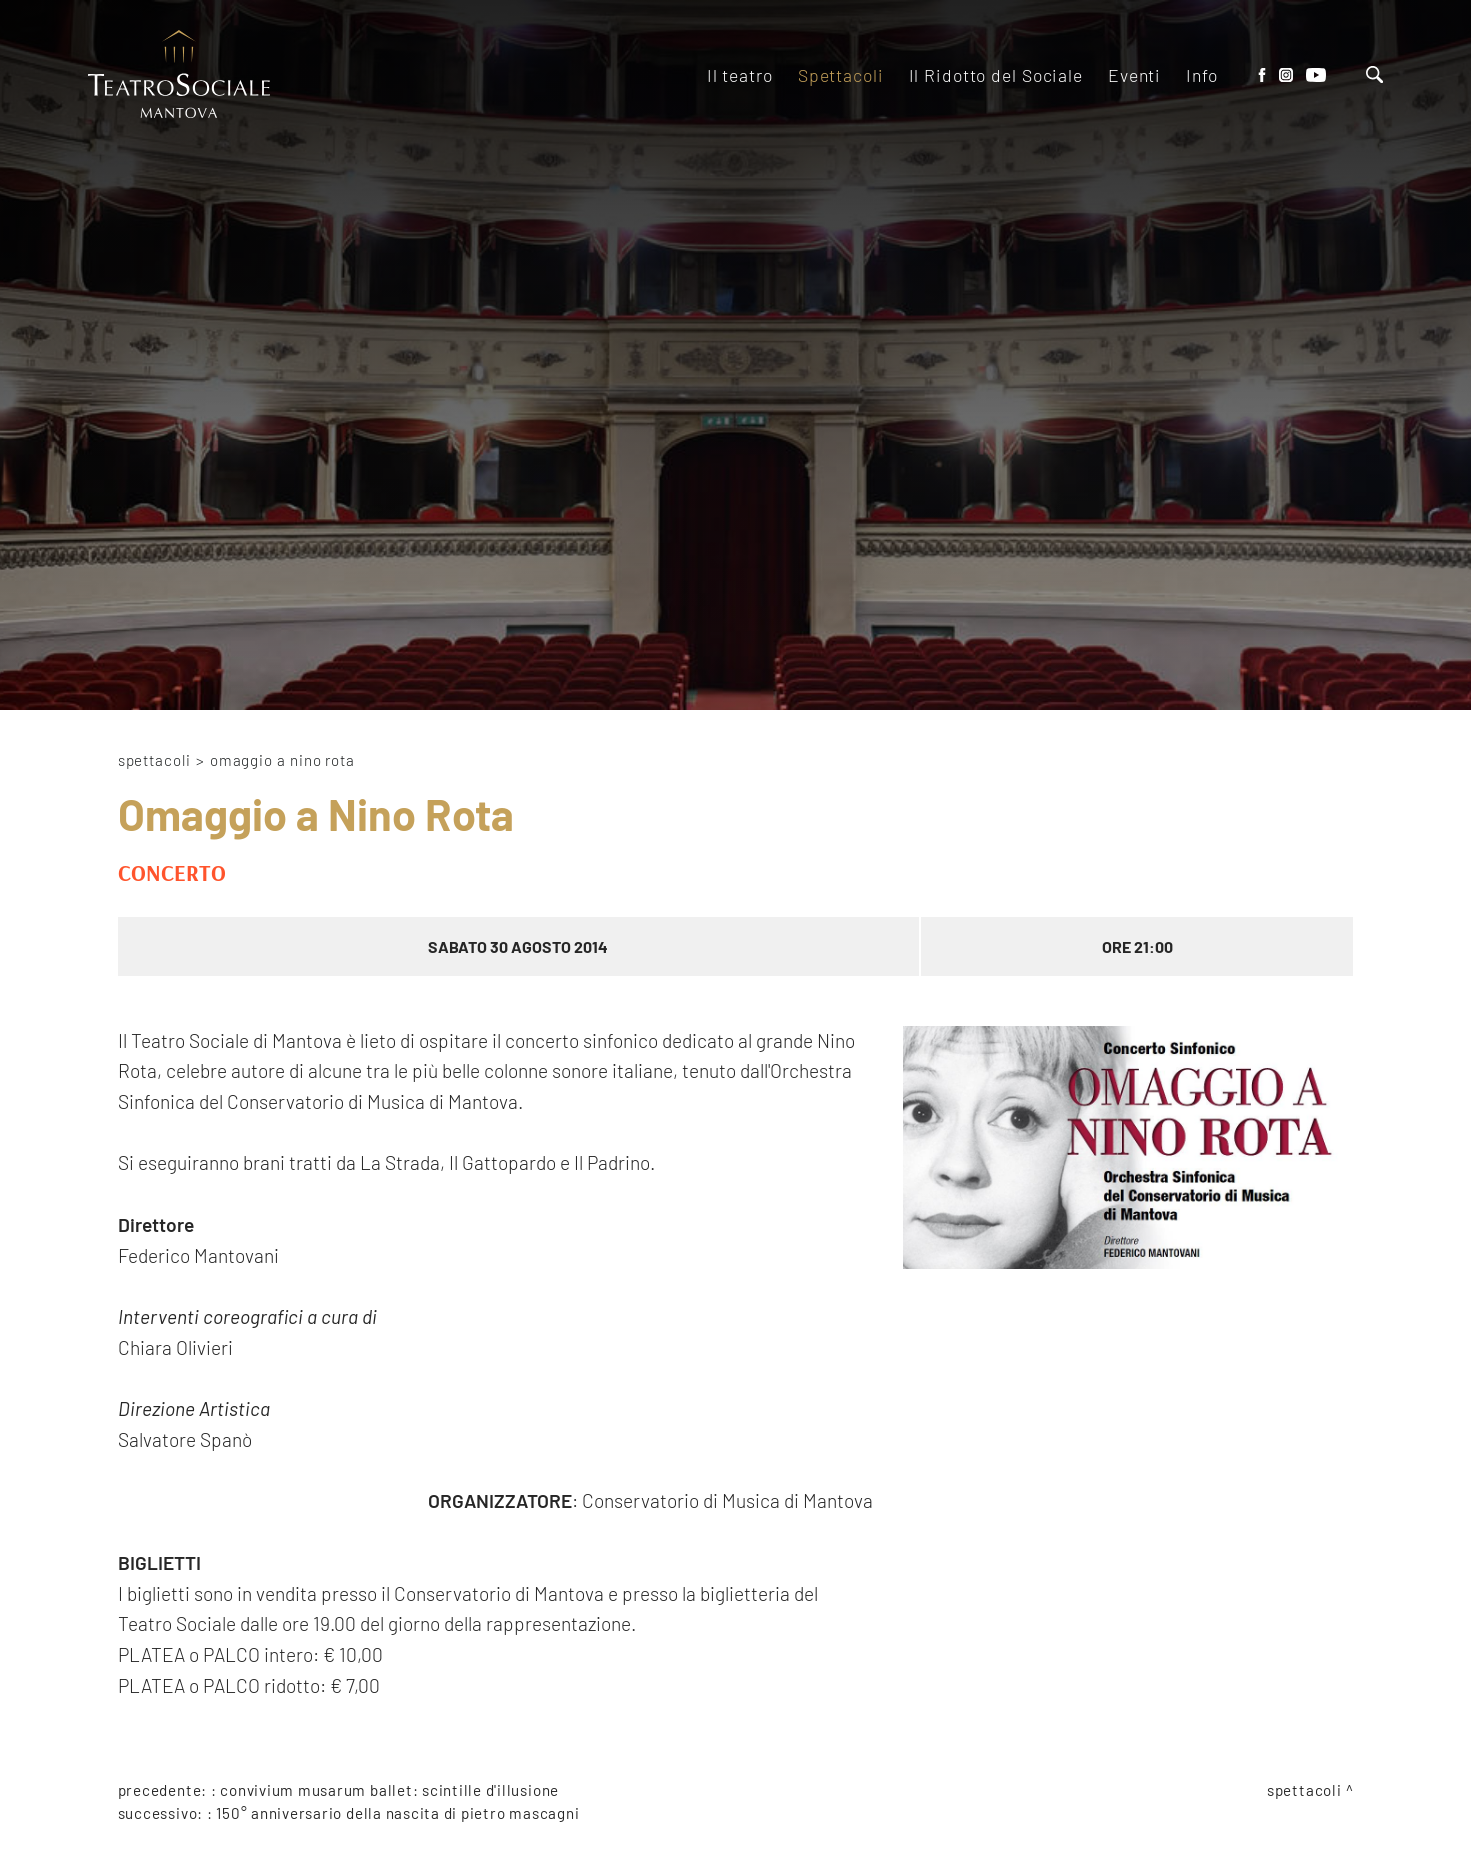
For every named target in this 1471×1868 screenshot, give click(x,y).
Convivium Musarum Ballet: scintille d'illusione (389, 1790)
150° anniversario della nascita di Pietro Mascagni (397, 1813)
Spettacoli (154, 760)
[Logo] (179, 75)
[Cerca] (1374, 76)
